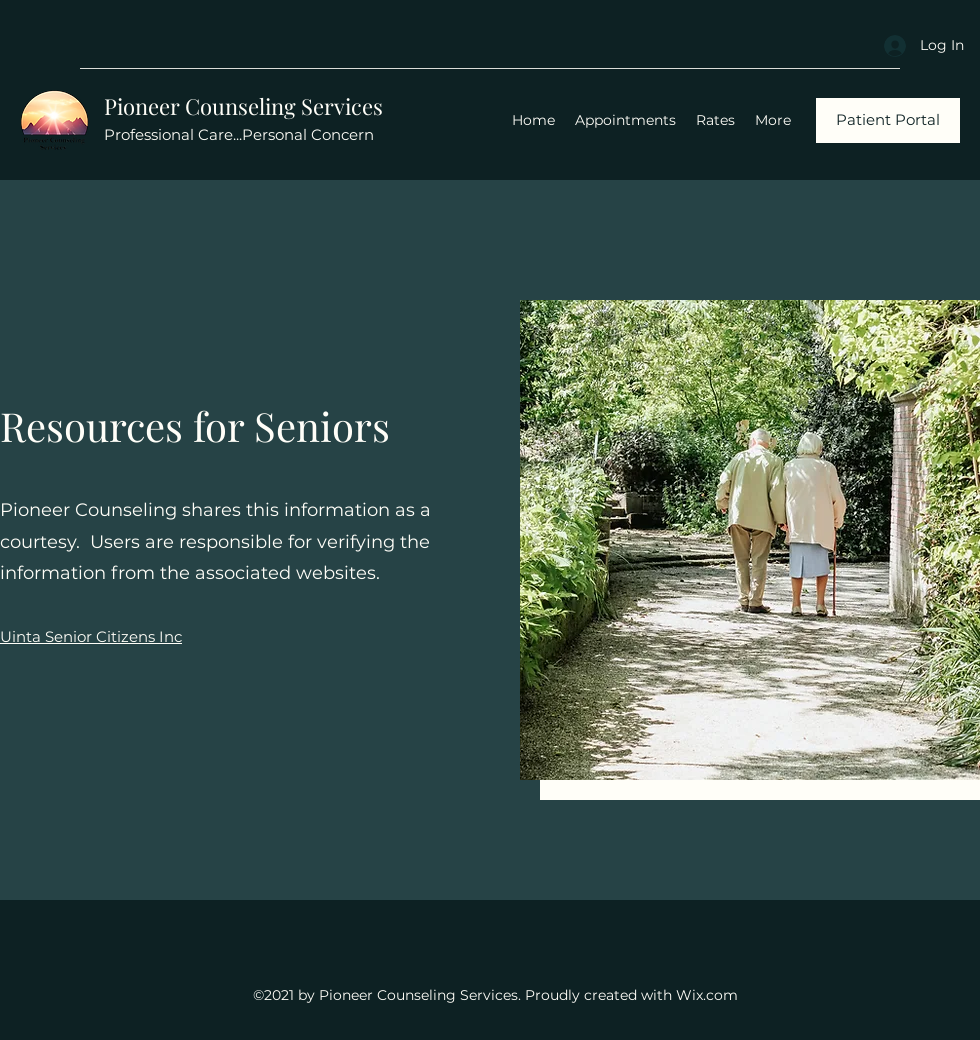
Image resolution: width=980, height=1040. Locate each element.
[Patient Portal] (888, 120)
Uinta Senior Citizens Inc (91, 636)
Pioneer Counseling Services (243, 106)
